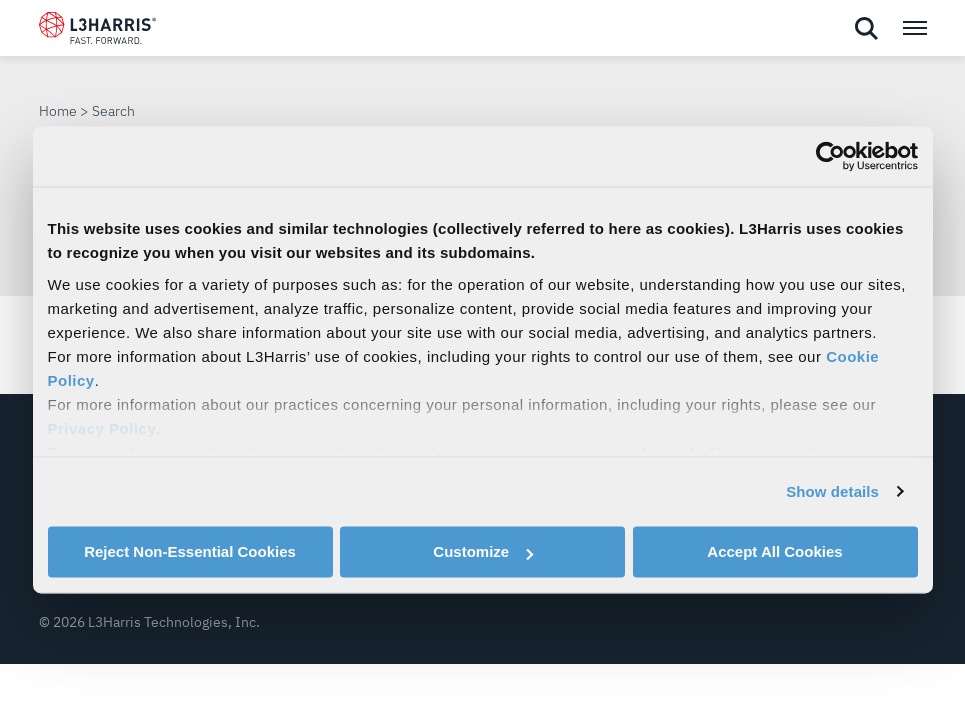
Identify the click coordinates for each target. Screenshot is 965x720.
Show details (832, 491)
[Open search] (866, 29)
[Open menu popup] (914, 28)
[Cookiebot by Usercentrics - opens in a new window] (830, 156)
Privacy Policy (102, 428)
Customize (483, 551)
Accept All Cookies (774, 551)
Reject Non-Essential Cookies (190, 551)
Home (58, 111)
